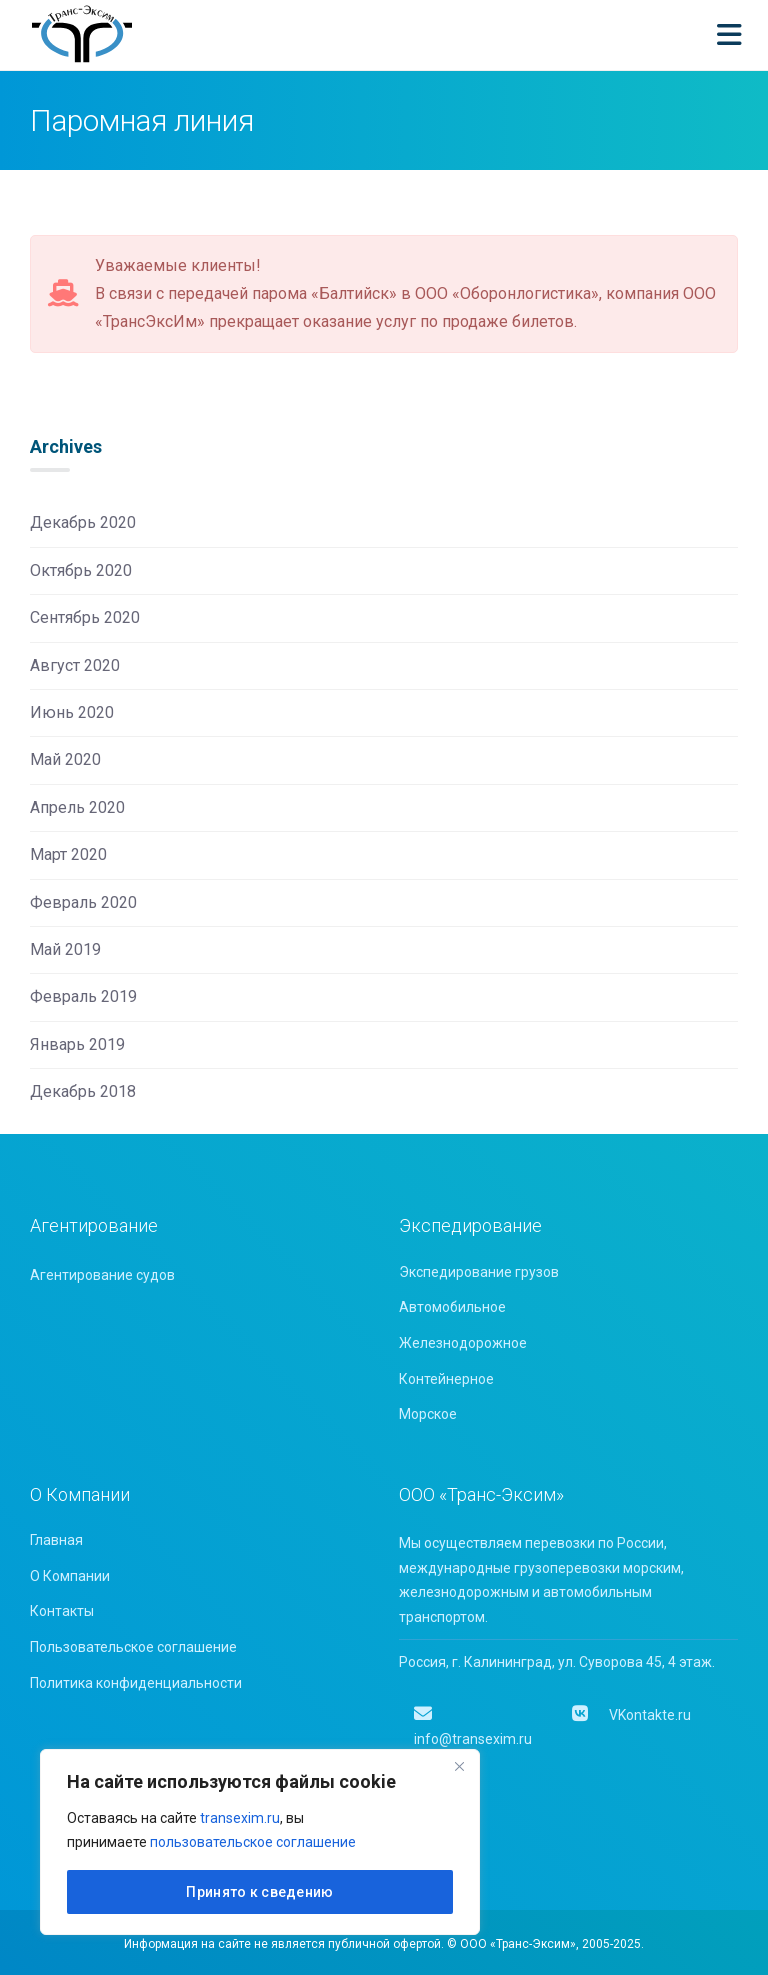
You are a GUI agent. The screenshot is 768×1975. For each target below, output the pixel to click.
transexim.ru (240, 1818)
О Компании (70, 1576)
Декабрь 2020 (83, 522)
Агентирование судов (102, 1275)
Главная (56, 1540)
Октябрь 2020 (81, 570)
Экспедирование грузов (479, 1272)
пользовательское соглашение (253, 1842)
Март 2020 (68, 854)
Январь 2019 (77, 1044)
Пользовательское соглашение (133, 1647)
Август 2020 (75, 665)
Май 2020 (65, 759)
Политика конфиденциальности (136, 1683)
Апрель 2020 (77, 807)
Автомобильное (452, 1307)
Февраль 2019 (83, 996)
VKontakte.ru (630, 1715)
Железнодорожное (463, 1343)
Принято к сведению (259, 1892)
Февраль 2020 (83, 902)
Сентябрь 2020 (85, 617)
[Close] (459, 1766)
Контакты (62, 1611)
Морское (428, 1414)
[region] (260, 1842)
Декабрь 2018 (83, 1091)
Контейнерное (446, 1379)
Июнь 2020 (72, 712)
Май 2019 (65, 949)
